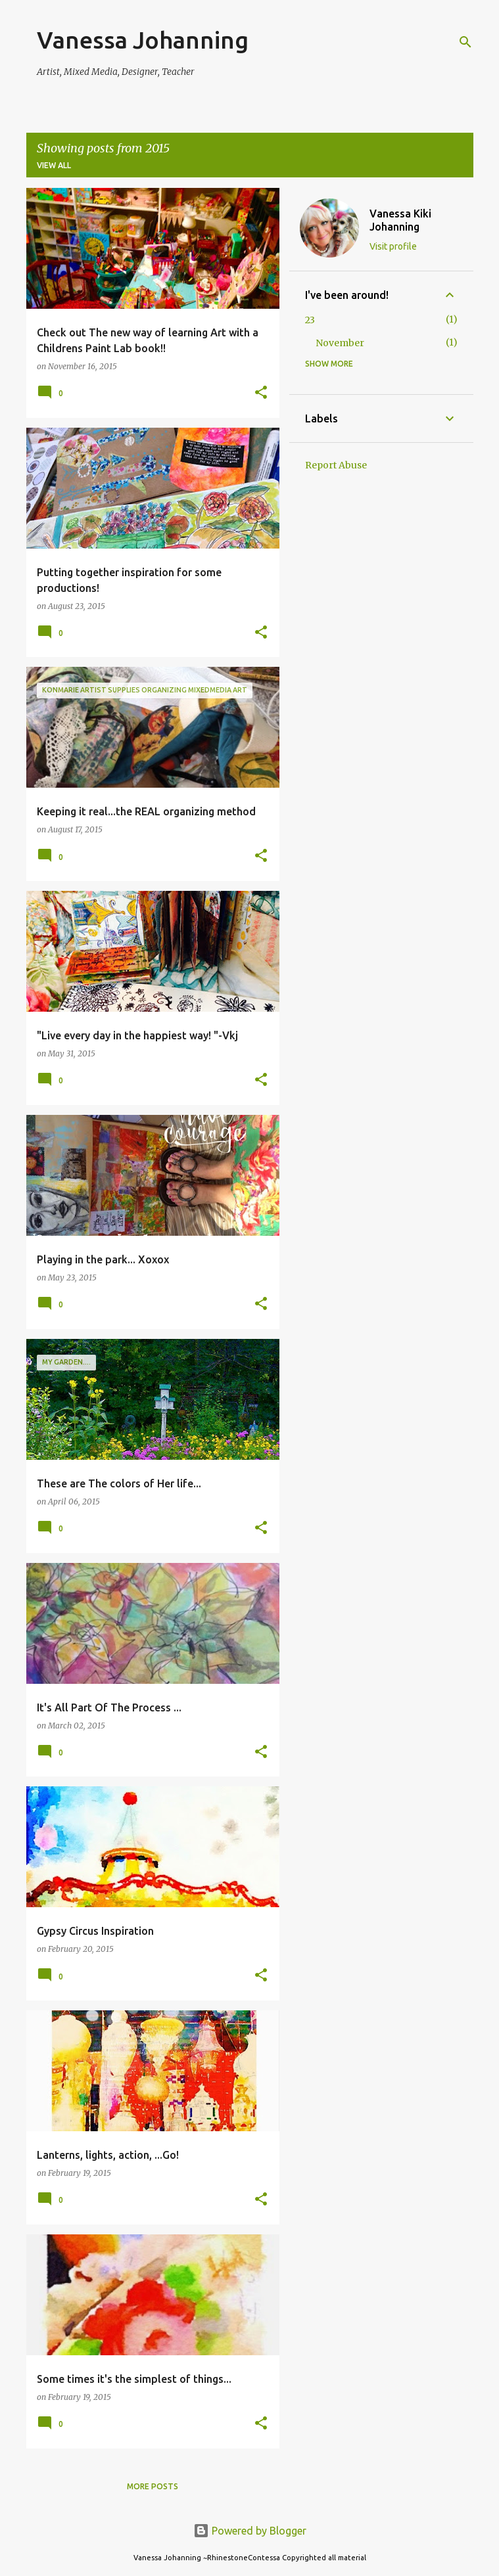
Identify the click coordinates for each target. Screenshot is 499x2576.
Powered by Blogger (249, 2531)
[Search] (465, 42)
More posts (152, 2486)
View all (54, 165)
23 (310, 320)
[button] (261, 393)
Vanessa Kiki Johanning (400, 220)
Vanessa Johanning (143, 39)
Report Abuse (336, 465)
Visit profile (393, 246)
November (340, 343)
